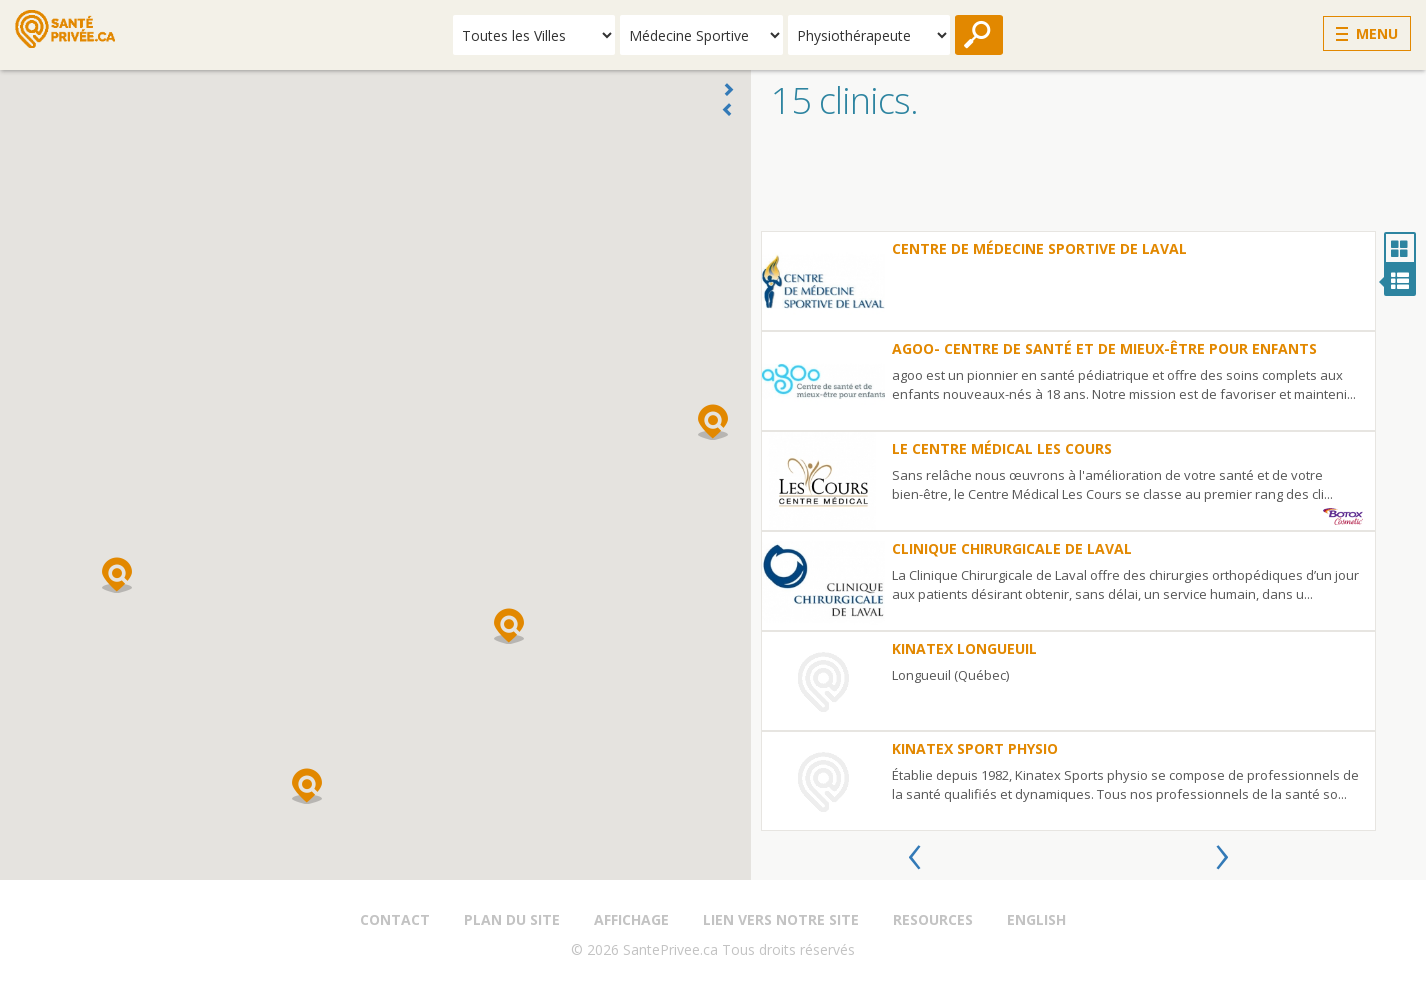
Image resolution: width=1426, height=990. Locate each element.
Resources (933, 919)
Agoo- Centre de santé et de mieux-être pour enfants (1104, 348)
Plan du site (512, 919)
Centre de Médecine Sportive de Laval (1039, 248)
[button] (713, 422)
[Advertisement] (1088, 181)
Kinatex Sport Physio (975, 748)
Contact (395, 919)
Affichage (631, 919)
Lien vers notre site (781, 919)
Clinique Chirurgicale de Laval (1012, 548)
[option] (1068, 531)
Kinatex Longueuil (964, 648)
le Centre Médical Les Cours (1002, 448)
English (1036, 919)
